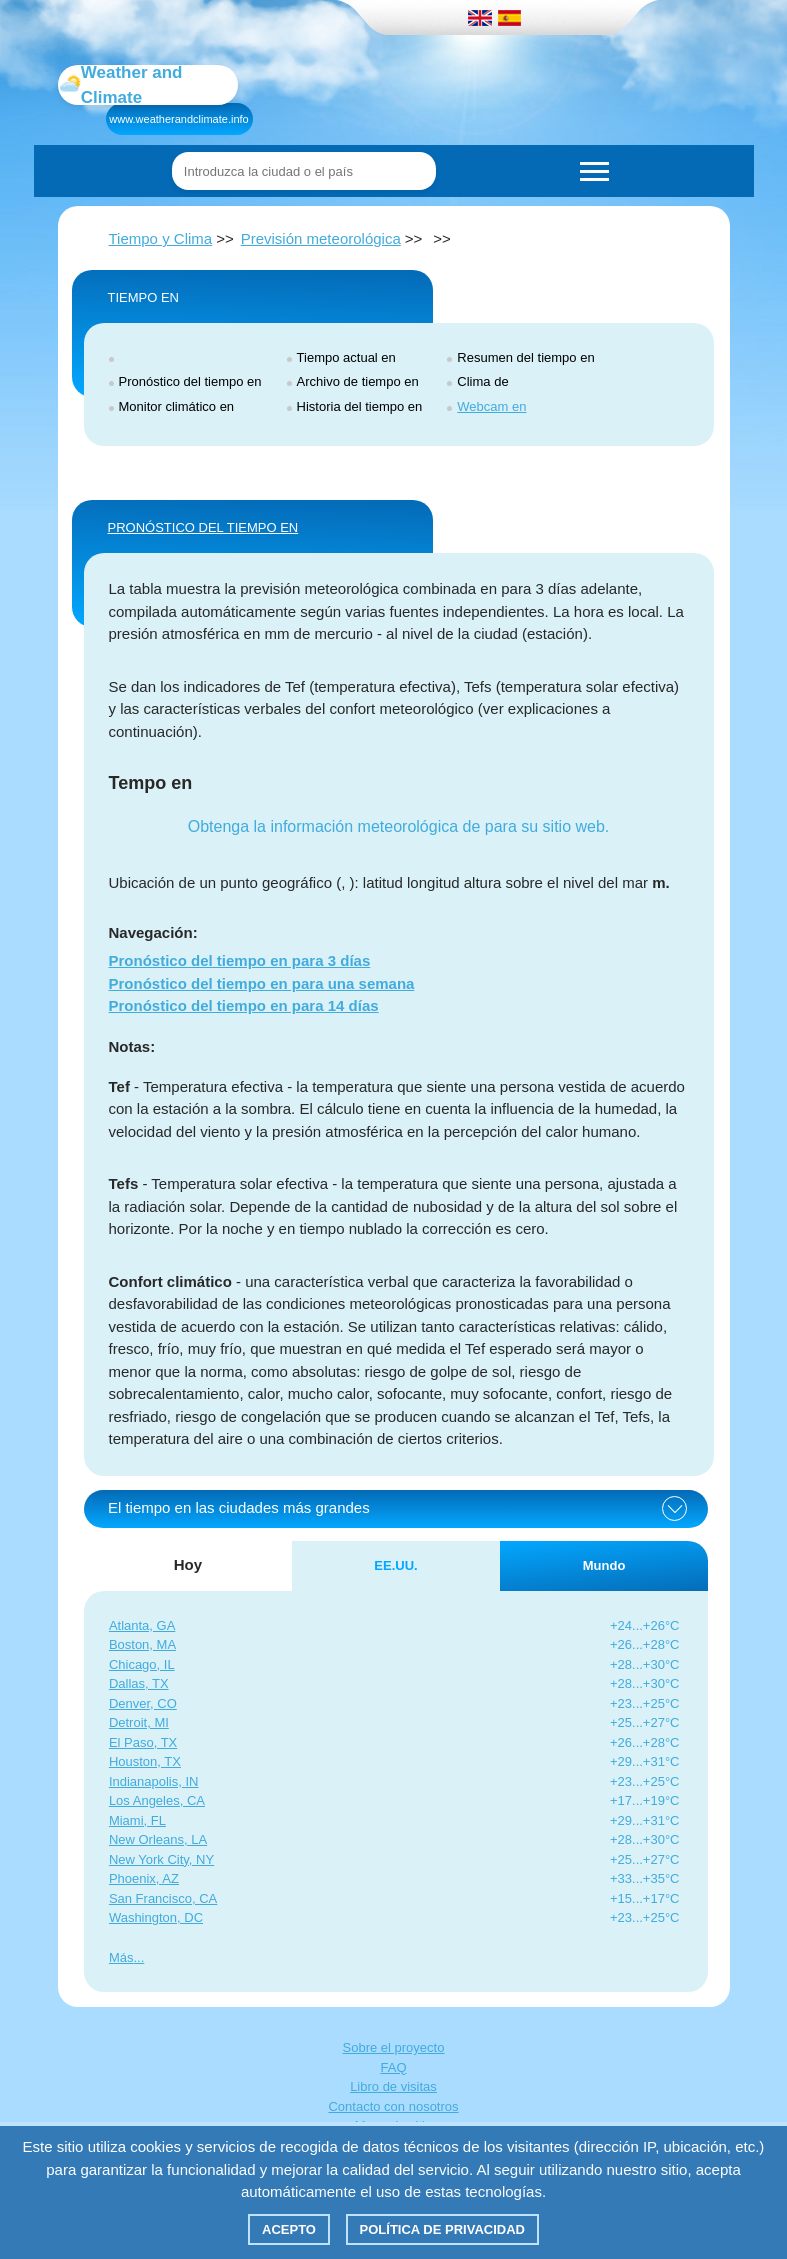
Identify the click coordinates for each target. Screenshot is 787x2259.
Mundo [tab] (604, 1565)
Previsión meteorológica (321, 238)
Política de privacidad (442, 2229)
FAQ (393, 2067)
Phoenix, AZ (144, 1878)
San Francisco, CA (163, 1898)
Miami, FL (137, 1820)
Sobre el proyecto (394, 2047)
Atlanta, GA (142, 1625)
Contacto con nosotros (393, 2106)
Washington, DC (156, 1917)
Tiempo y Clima (161, 238)
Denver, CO (143, 1703)
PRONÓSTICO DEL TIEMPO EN (203, 527)
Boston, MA (142, 1644)
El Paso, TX (143, 1742)
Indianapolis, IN (154, 1781)
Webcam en (491, 406)
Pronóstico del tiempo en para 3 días (240, 960)
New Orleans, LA (158, 1839)
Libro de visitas (393, 2086)
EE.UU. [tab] (395, 1565)
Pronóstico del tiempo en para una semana (262, 983)
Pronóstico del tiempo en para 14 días (244, 1005)
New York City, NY (161, 1859)
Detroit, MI (139, 1722)
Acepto (289, 2229)
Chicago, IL (142, 1664)
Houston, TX (145, 1761)
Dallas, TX (139, 1683)
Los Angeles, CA (157, 1800)
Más (121, 1957)
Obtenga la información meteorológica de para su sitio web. (399, 826)
